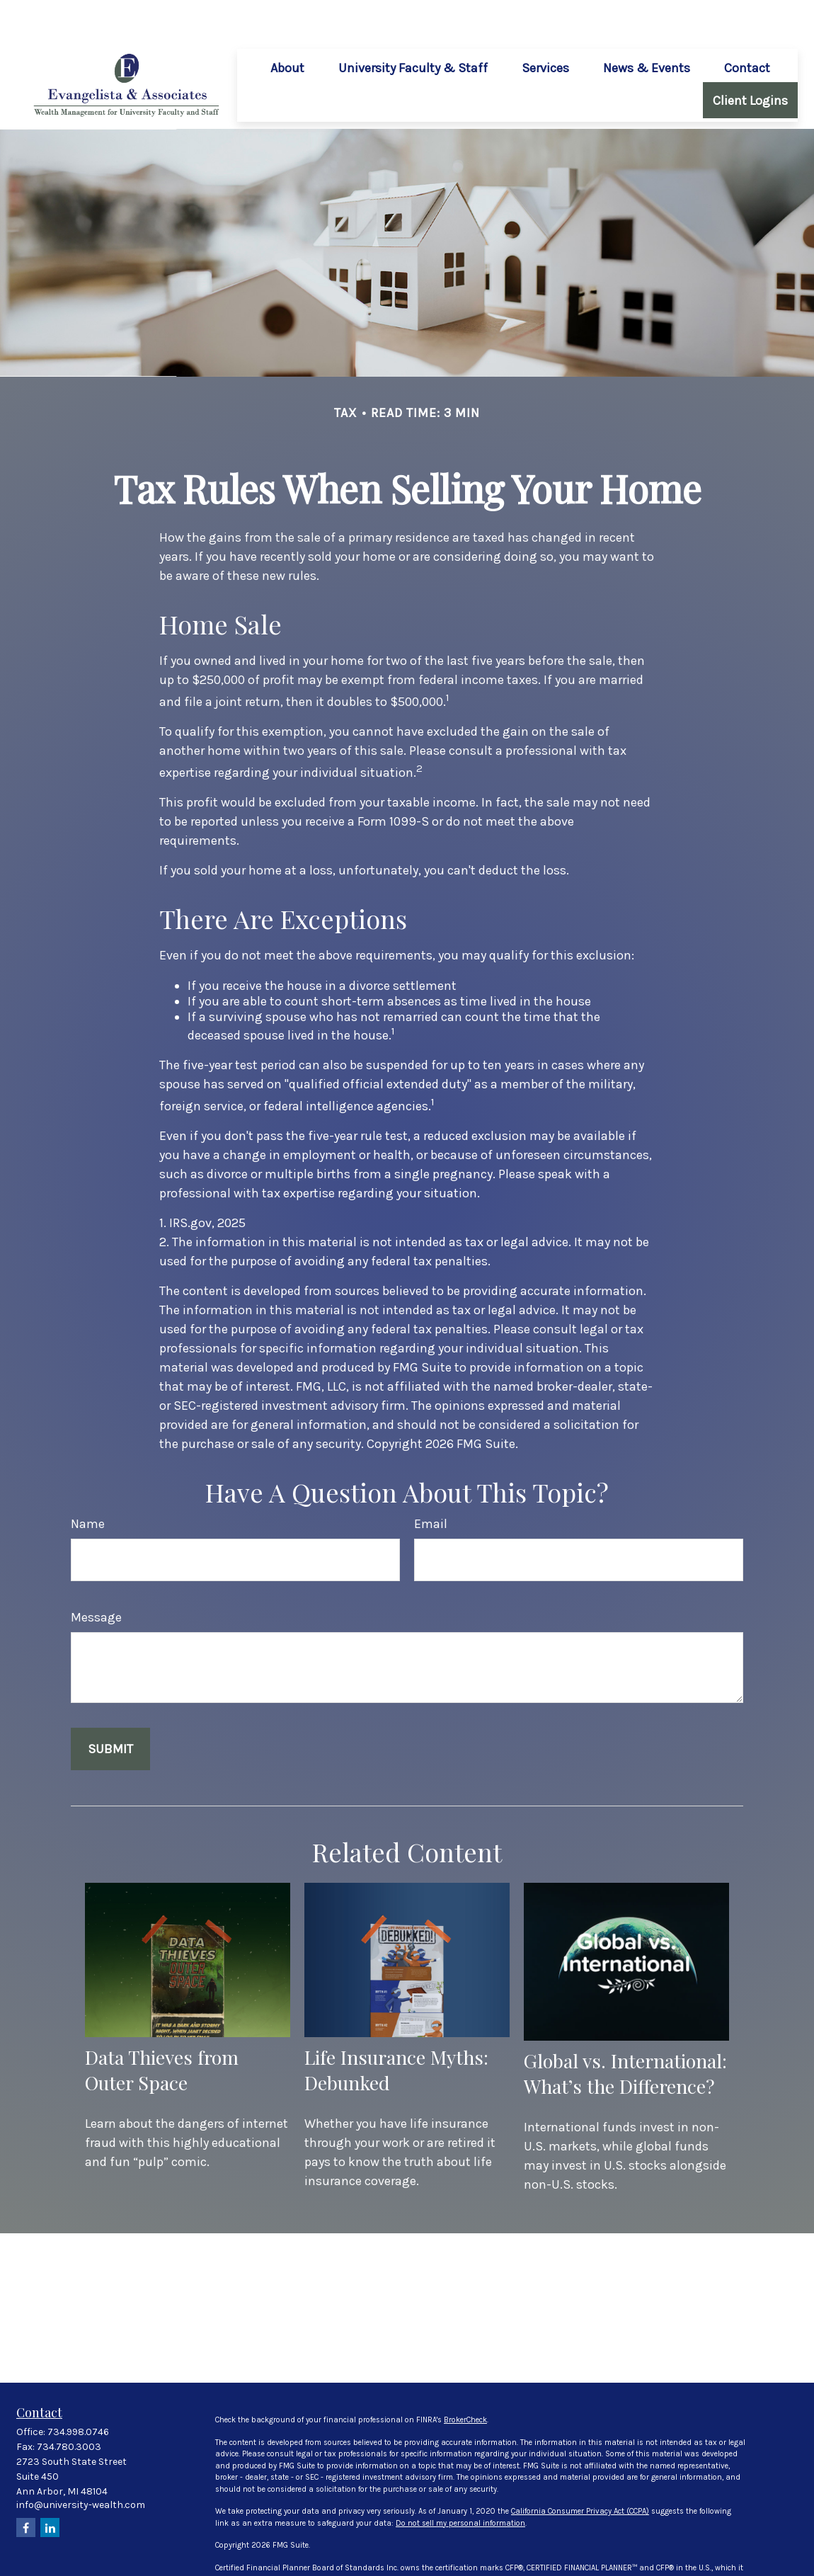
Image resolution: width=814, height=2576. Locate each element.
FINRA (400, 2560)
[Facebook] (25, 2485)
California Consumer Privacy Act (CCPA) (580, 2469)
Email (430, 1482)
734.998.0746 (78, 2390)
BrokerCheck (465, 2378)
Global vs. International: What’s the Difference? (625, 2031)
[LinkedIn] (49, 2485)
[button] (287, 25)
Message (96, 1575)
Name (88, 1482)
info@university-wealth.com (80, 2463)
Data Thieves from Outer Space (162, 2027)
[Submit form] (110, 1707)
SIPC (422, 2560)
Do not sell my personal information (460, 2481)
